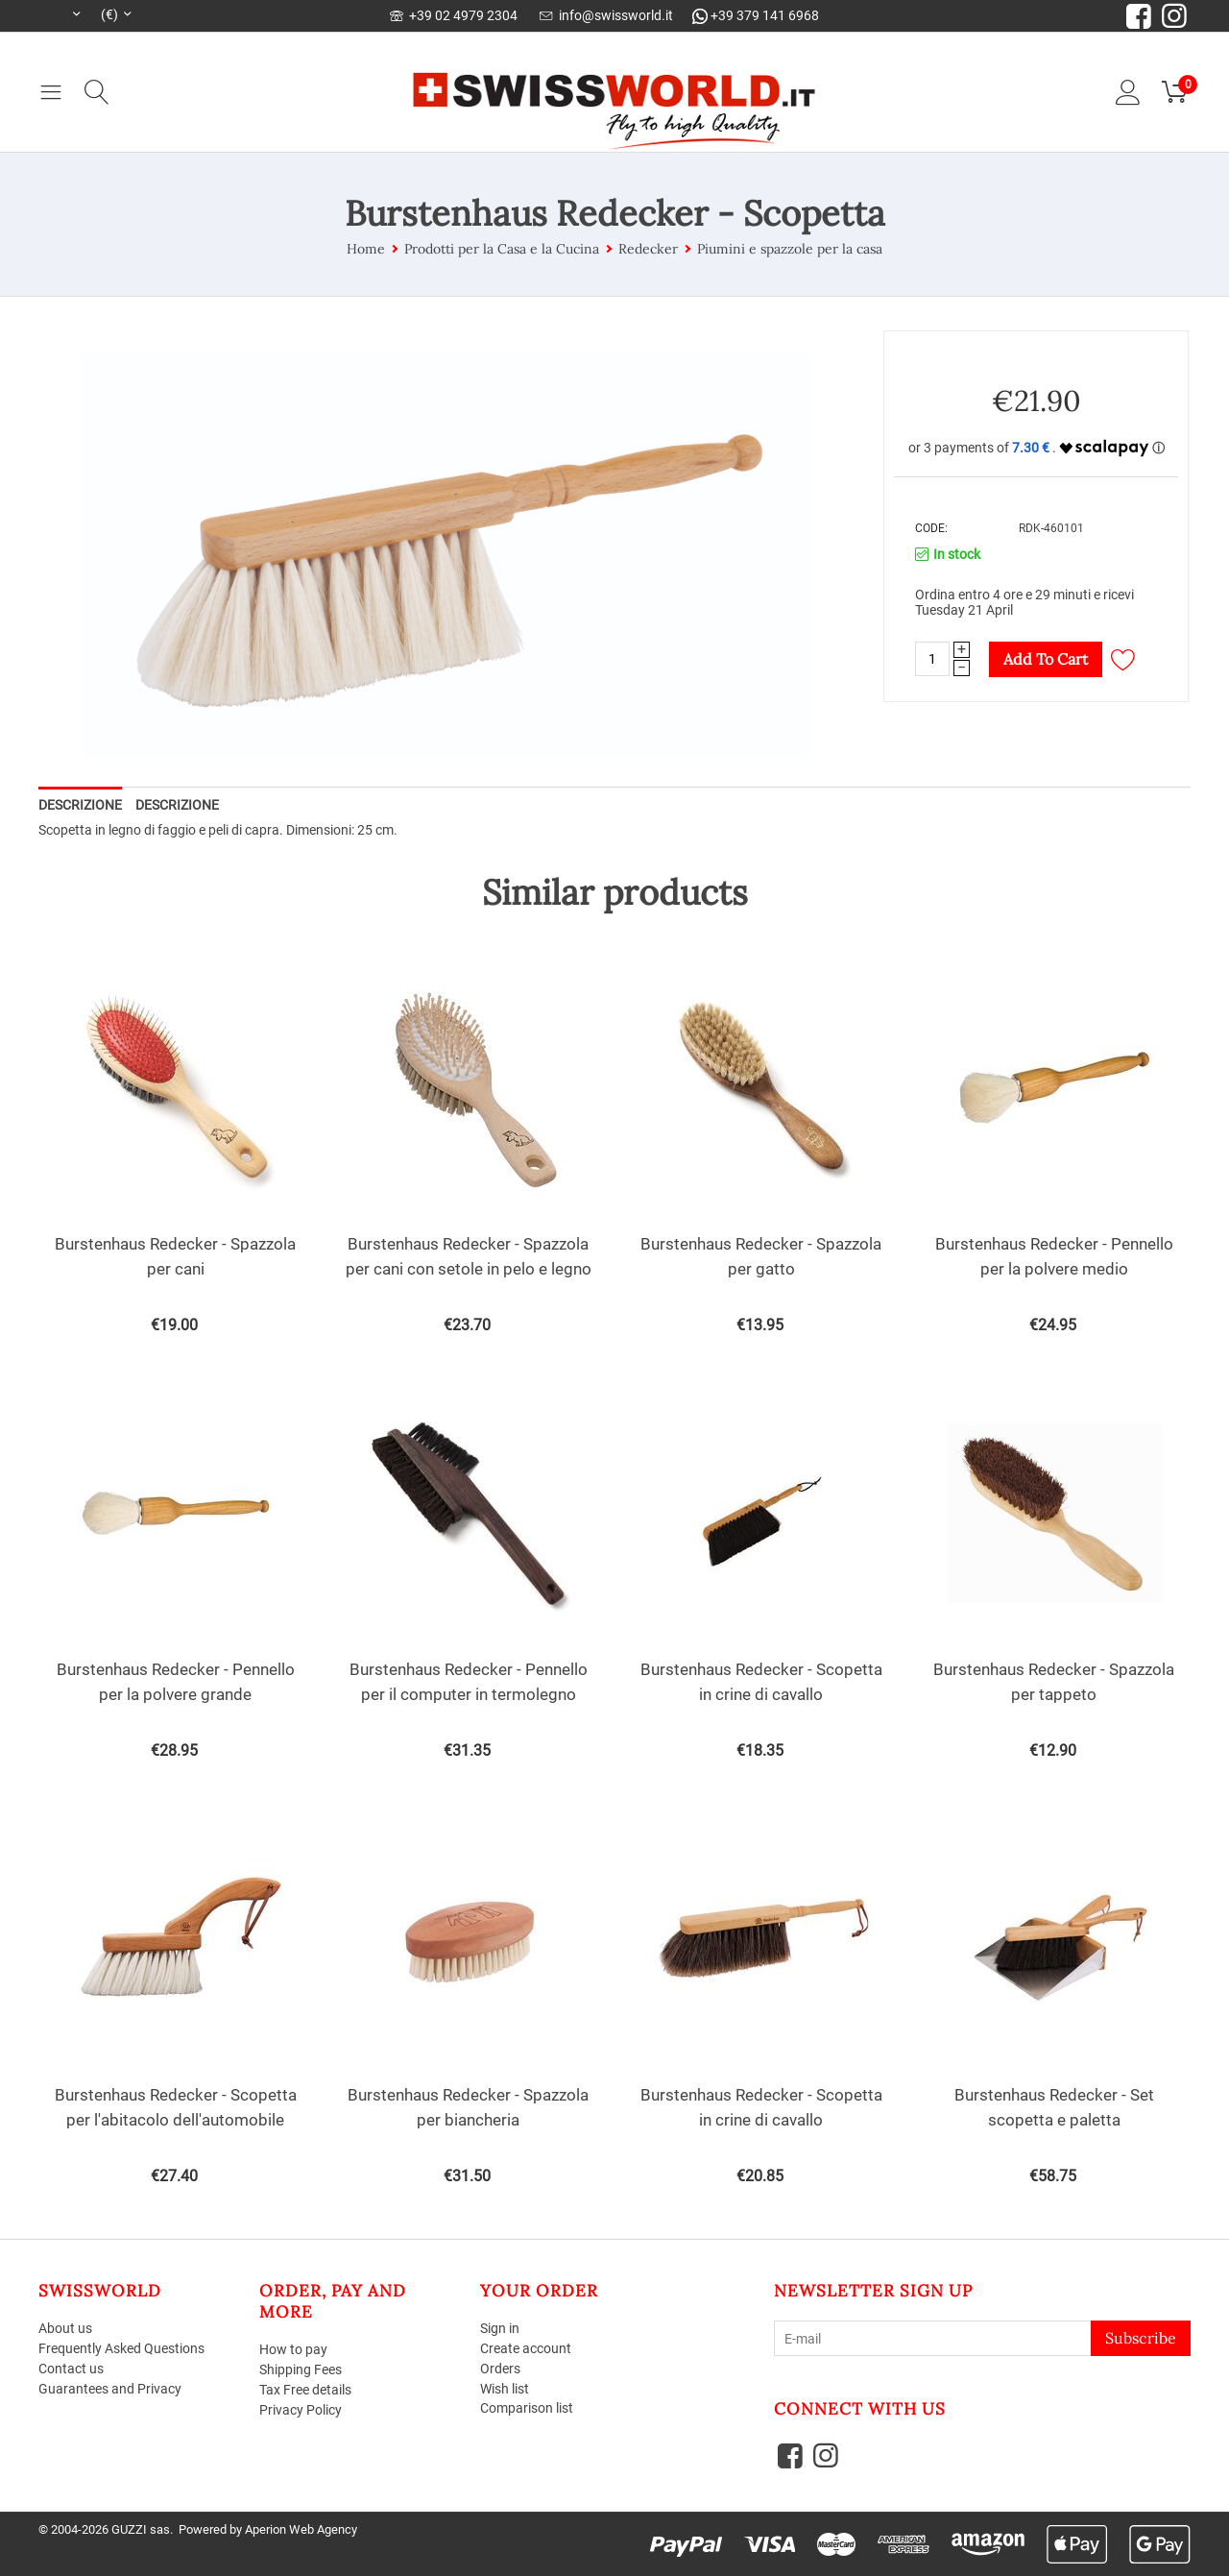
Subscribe (1140, 2337)
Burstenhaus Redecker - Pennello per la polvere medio (1054, 1256)
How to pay (293, 2349)
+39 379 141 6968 (755, 15)
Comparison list (526, 2408)
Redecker (648, 248)
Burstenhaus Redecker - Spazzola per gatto (760, 1256)
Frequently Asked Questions (121, 2348)
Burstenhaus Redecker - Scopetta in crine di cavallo (761, 1682)
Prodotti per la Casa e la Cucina (501, 248)
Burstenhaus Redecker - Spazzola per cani (175, 1256)
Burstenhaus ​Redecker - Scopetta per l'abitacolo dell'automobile (176, 2107)
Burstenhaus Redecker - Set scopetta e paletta (1054, 2107)
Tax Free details (305, 2389)
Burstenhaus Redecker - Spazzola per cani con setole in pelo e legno (468, 1256)
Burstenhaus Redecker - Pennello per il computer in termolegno (468, 1682)
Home (366, 248)
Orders (500, 2368)
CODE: (931, 528)
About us (65, 2328)
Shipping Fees (300, 2369)
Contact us (71, 2368)
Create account (525, 2348)
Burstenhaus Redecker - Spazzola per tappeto (1053, 1682)
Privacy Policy (300, 2410)
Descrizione (80, 805)
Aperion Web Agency (301, 2529)
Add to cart (1045, 658)
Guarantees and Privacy (109, 2388)
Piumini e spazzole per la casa (789, 248)
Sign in (499, 2328)
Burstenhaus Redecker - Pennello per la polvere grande (176, 1682)
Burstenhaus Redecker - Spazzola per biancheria (468, 2107)
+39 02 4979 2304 (454, 15)
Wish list (504, 2388)
